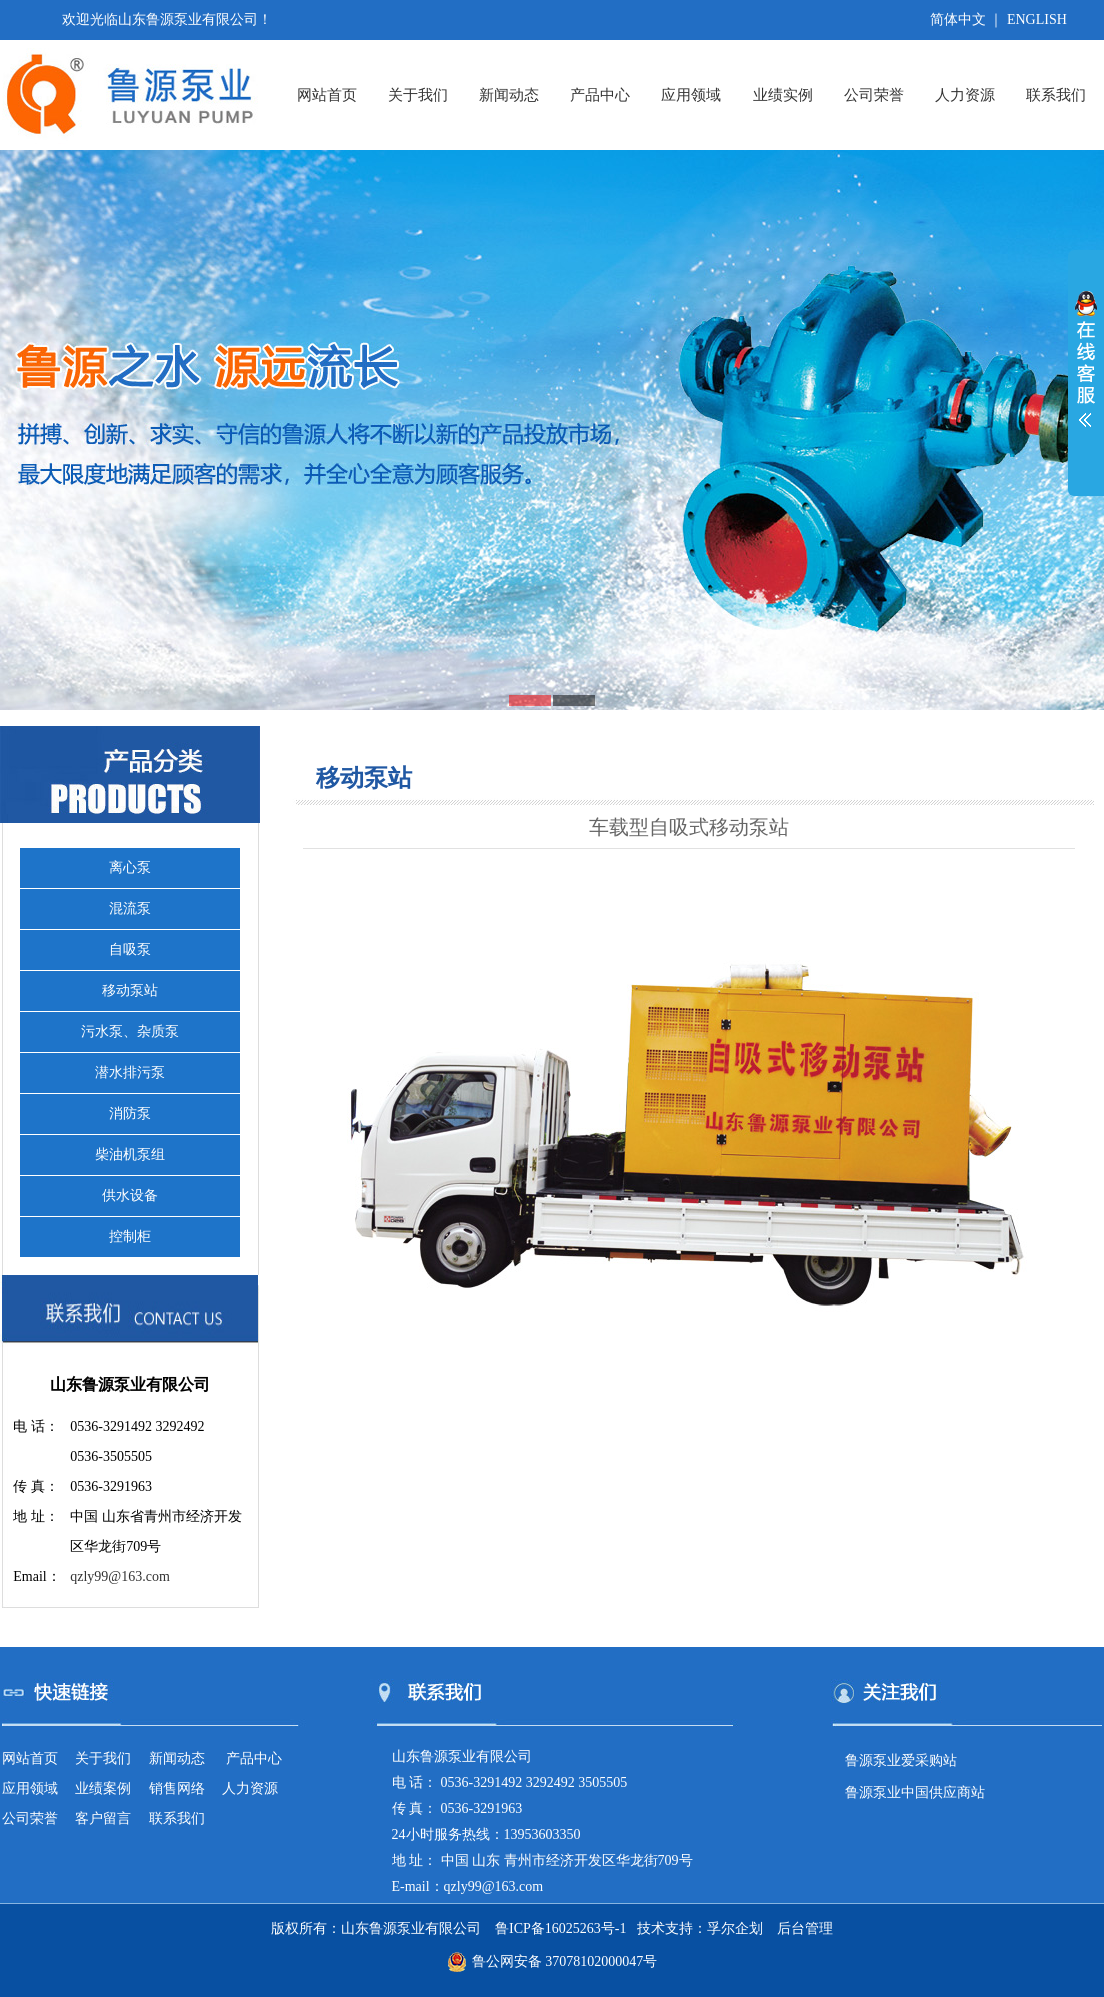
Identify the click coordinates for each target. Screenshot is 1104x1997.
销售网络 (177, 1788)
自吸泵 (130, 949)
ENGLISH (1037, 19)
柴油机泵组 (130, 1154)
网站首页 (327, 95)
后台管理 (805, 1928)
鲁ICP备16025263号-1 (560, 1928)
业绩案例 (103, 1788)
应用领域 (691, 95)
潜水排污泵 (130, 1072)
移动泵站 (130, 990)
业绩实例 (783, 95)
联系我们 (1056, 95)
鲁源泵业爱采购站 (901, 1760)
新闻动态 (509, 95)
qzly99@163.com (120, 1576)
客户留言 (103, 1818)
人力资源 (965, 95)
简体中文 (958, 19)
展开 (1086, 372)
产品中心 (600, 95)
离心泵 (130, 867)
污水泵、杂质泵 (130, 1031)
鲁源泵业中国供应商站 (915, 1792)
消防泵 (130, 1113)
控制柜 (130, 1236)
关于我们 (418, 95)
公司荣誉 (874, 95)
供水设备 (130, 1195)
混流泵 (130, 908)
